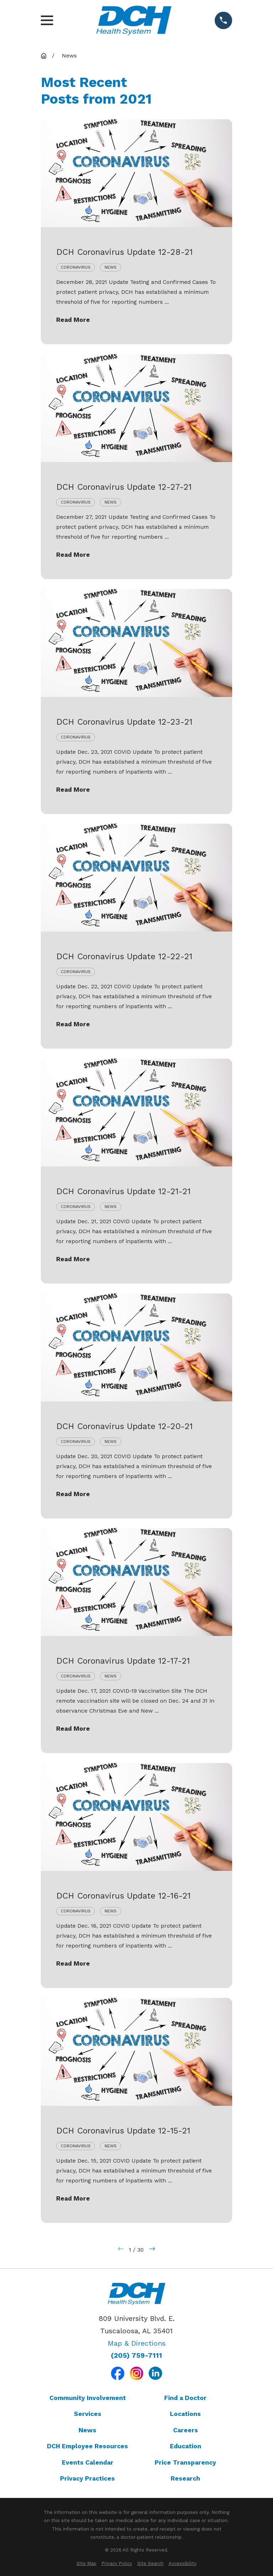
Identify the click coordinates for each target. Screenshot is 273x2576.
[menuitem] (86, 2563)
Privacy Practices (87, 2478)
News (87, 2430)
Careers (185, 2430)
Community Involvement (87, 2397)
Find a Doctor (185, 2397)
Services (87, 2413)
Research (185, 2478)
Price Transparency (185, 2462)
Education (185, 2446)
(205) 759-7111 (136, 2355)
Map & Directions (137, 2343)
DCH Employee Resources (87, 2446)
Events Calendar (87, 2462)
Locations (185, 2413)
